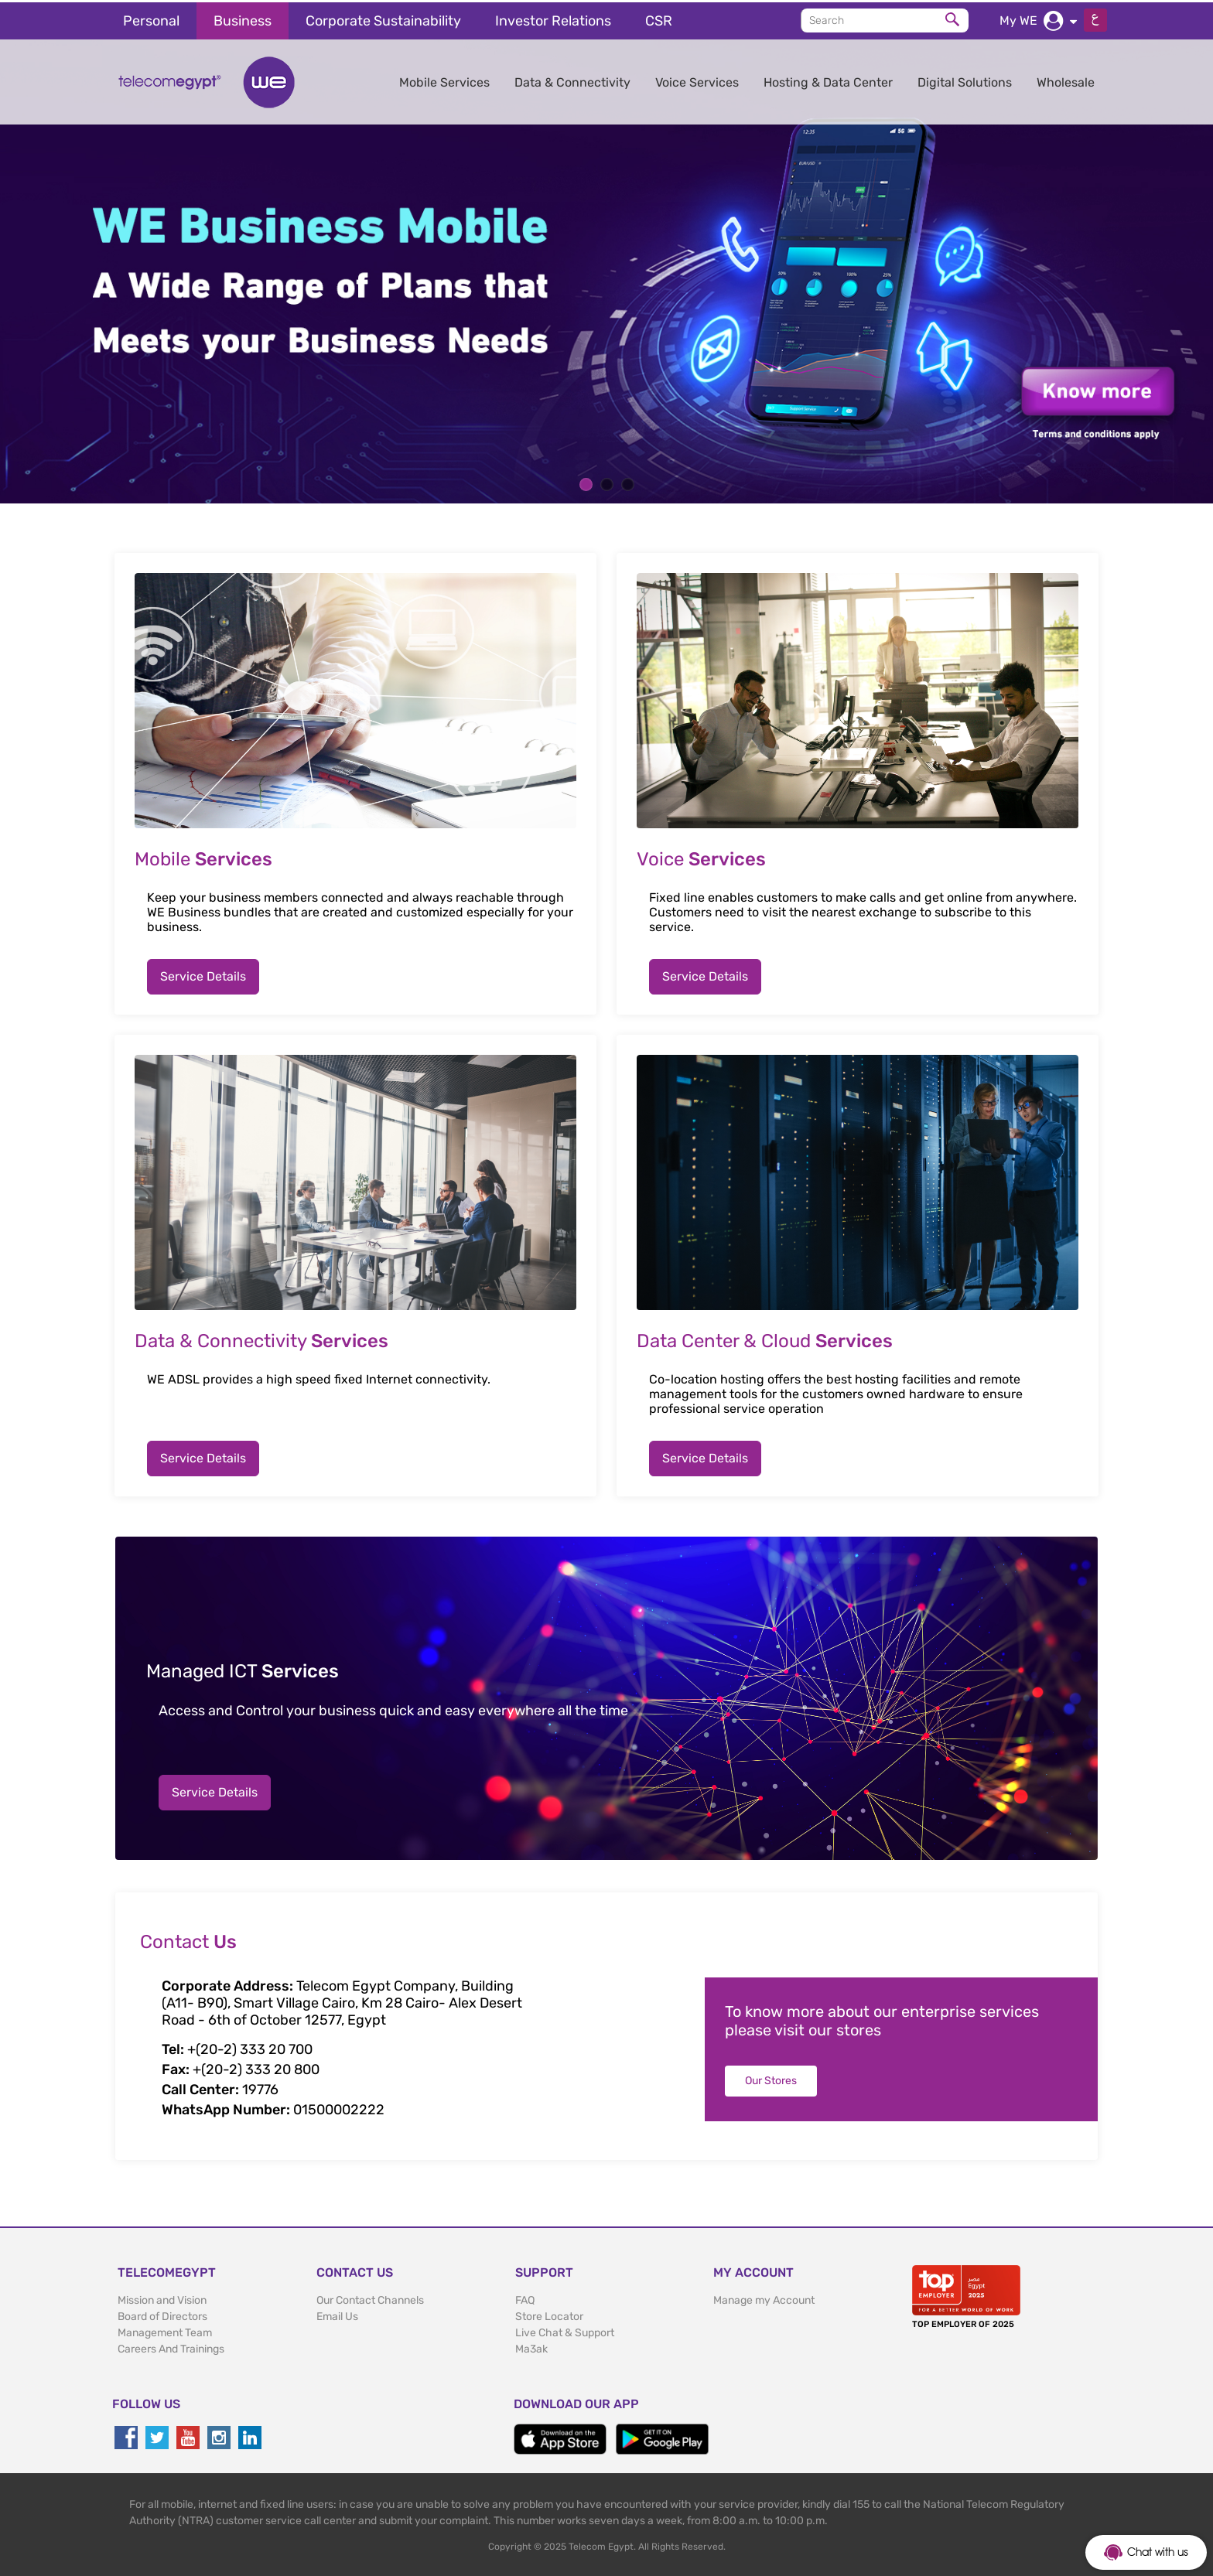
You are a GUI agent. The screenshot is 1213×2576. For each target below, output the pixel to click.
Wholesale (1066, 80)
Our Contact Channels (370, 2298)
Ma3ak (531, 2346)
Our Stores (771, 2078)
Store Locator (549, 2314)
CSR (658, 18)
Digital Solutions (964, 80)
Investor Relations (553, 18)
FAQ (525, 2298)
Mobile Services (444, 80)
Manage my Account (764, 2298)
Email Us (337, 2314)
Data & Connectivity (572, 80)
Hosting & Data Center (828, 80)
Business (243, 18)
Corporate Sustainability (383, 18)
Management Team (165, 2330)
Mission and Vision (162, 2298)
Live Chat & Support (564, 2330)
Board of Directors (162, 2314)
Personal (151, 18)
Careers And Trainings (171, 2346)
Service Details (203, 974)
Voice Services (697, 80)
